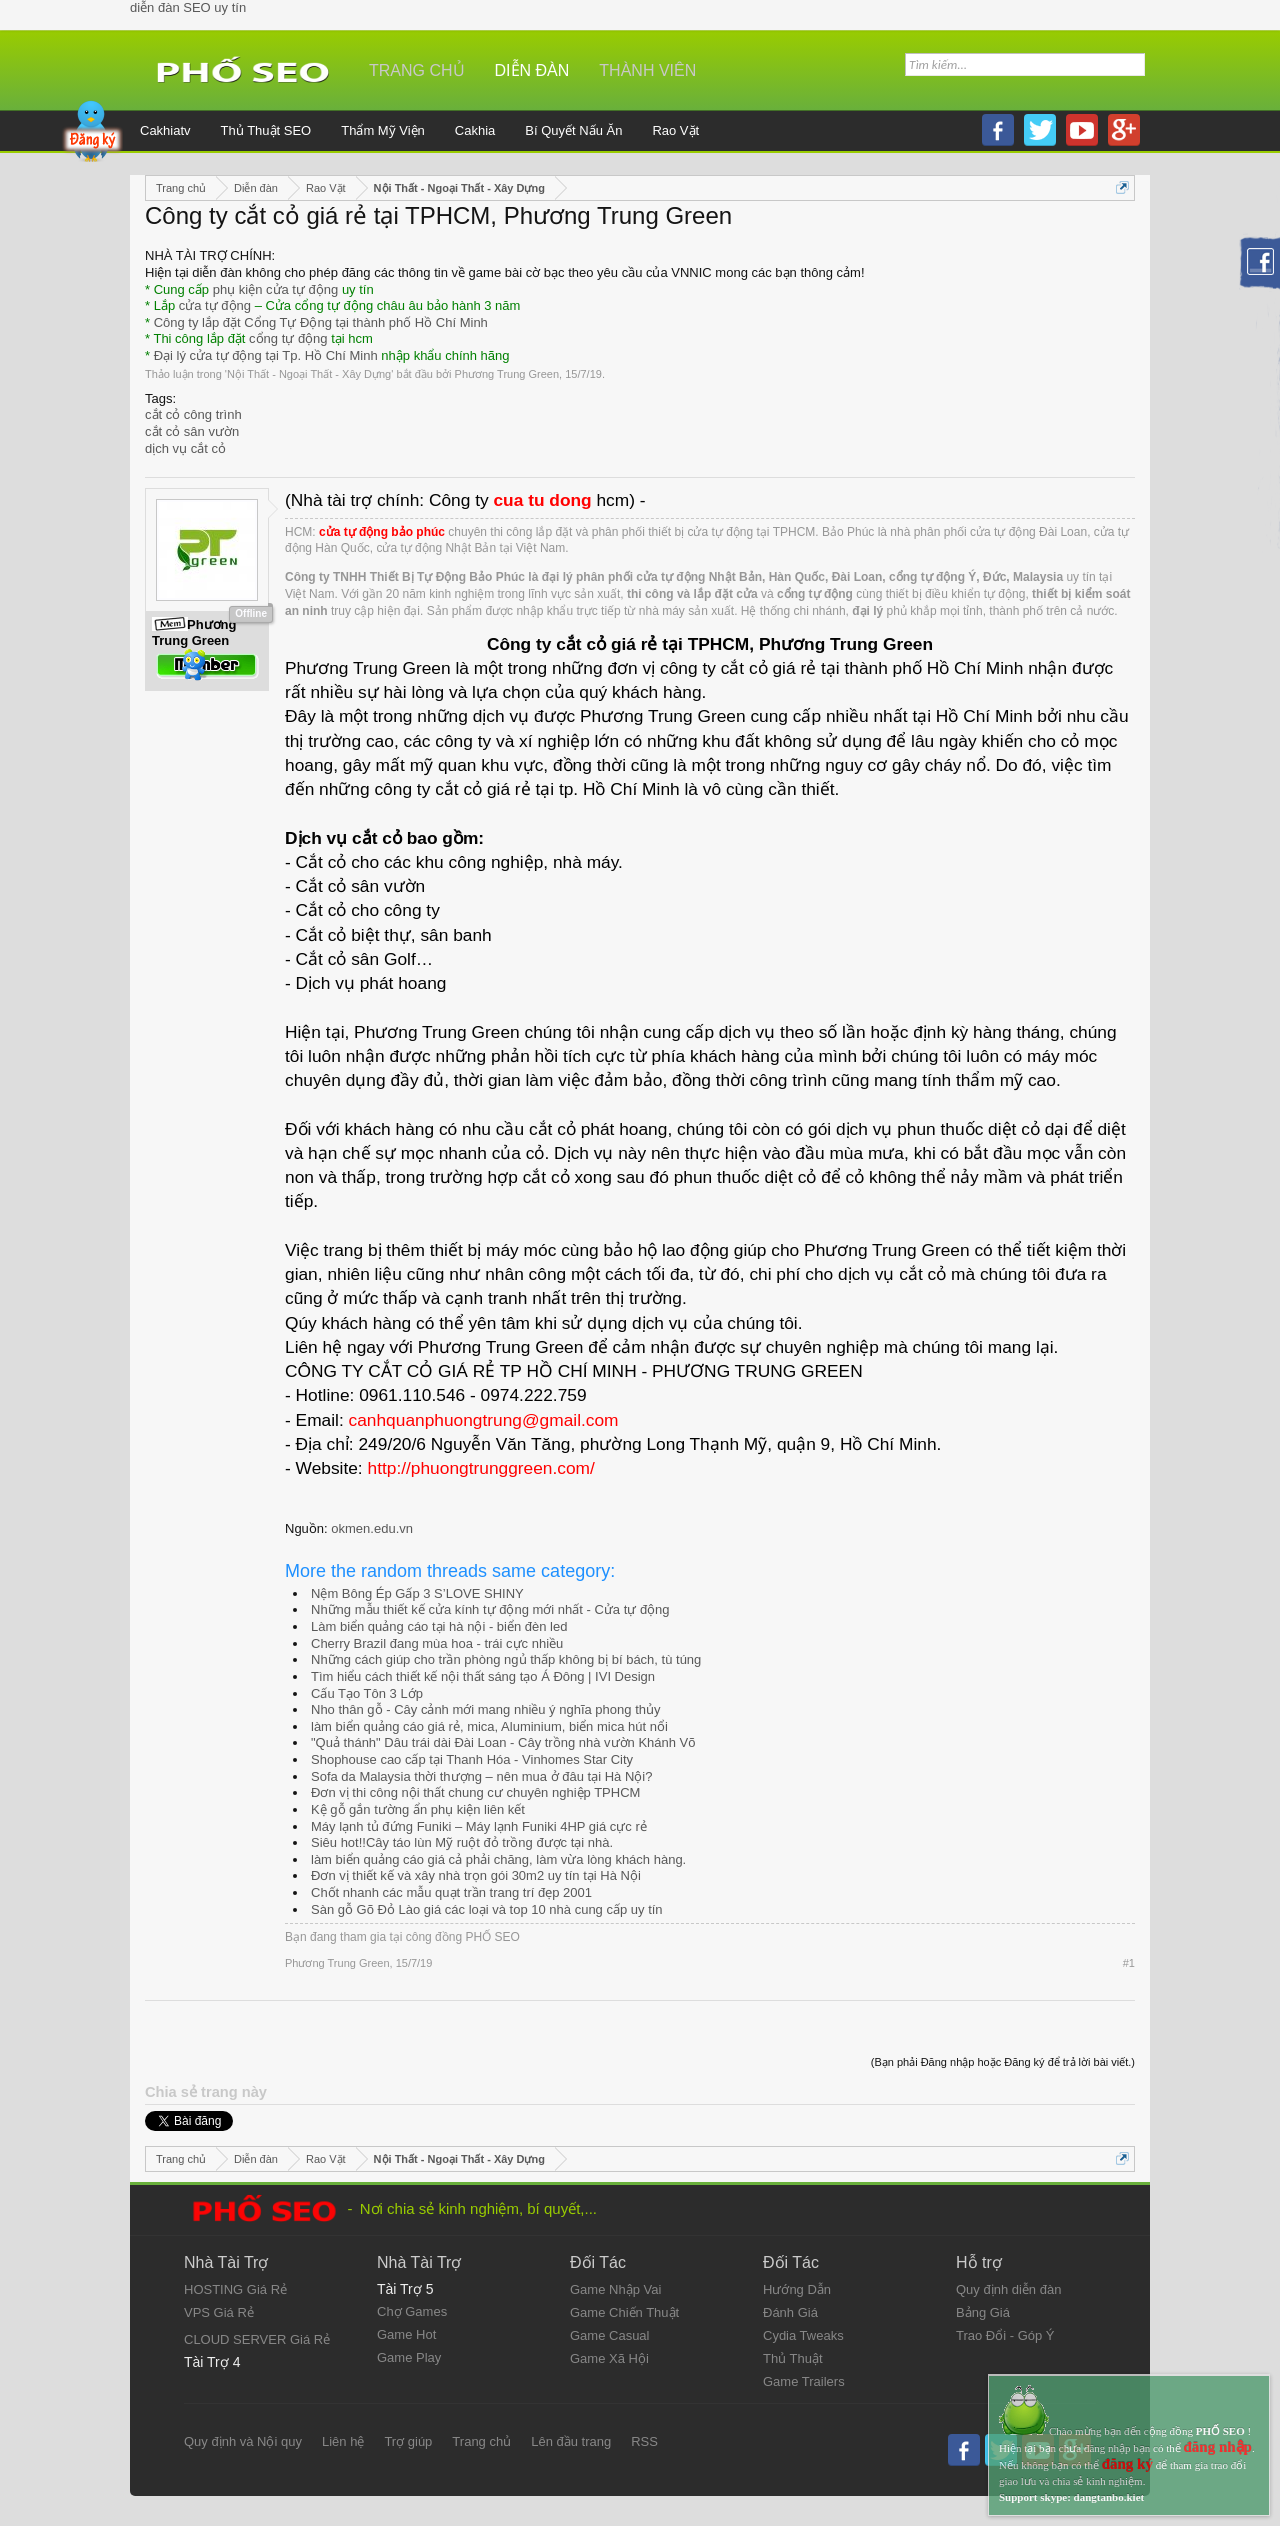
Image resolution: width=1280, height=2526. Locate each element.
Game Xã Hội (609, 2358)
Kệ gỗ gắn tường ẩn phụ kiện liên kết (418, 1809)
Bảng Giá (983, 2312)
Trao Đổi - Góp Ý (1005, 2335)
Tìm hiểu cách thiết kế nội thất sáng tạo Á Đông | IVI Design (483, 1676)
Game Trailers (804, 2381)
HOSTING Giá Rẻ (235, 2289)
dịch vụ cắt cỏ (185, 448)
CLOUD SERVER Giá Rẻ (257, 2339)
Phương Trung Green (507, 374)
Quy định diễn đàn (1008, 2289)
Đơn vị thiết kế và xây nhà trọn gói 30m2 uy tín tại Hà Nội (476, 1875)
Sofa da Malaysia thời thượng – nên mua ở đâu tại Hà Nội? (481, 1776)
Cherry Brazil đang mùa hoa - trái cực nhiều (437, 1643)
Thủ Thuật (793, 2358)
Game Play (409, 2357)
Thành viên (647, 70)
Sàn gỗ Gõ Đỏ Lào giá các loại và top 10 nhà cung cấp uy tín (487, 1909)
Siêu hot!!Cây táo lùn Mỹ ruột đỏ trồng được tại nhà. (462, 1842)
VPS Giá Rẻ (219, 2312)
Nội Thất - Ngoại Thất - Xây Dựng (309, 374)
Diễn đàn (532, 70)
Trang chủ (417, 70)
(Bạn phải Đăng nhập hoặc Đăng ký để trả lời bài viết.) (1003, 2062)
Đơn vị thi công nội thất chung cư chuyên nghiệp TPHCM (475, 1792)
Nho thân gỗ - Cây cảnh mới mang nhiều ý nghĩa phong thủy (485, 1709)
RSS (644, 2441)
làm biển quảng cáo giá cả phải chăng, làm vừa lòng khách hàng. (498, 1859)
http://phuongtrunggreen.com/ (481, 1468)
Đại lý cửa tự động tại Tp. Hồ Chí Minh (266, 355)
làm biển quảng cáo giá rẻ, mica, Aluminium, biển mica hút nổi (489, 1726)
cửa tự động (215, 305)
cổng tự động (288, 338)
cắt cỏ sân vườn (192, 431)
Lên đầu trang (571, 2441)
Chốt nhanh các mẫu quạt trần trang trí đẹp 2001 (451, 1892)
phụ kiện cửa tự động (276, 289)
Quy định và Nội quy (243, 2441)
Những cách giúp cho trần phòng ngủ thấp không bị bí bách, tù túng (506, 1659)
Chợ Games (412, 2311)
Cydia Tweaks (803, 2335)
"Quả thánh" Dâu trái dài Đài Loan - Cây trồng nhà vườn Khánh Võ (503, 1742)
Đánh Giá (790, 2312)
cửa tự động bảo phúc (382, 532)
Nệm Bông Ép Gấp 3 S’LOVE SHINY (417, 1593)
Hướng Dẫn (797, 2289)
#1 (1129, 1963)
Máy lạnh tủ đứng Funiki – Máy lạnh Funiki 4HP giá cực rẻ (479, 1826)
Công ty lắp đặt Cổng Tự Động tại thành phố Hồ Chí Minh (321, 322)
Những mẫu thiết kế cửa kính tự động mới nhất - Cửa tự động (490, 1609)
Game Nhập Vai (615, 2289)
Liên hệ (343, 2441)
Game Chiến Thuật (624, 2312)
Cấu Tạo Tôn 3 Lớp (367, 1693)
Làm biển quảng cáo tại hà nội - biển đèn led (439, 1626)
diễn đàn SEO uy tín (188, 7)
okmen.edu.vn (372, 1528)
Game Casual (609, 2335)
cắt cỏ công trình (193, 414)
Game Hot (406, 2334)
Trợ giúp (408, 2441)
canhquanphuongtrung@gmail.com (484, 1420)
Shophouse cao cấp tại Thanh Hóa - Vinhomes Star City (472, 1759)
